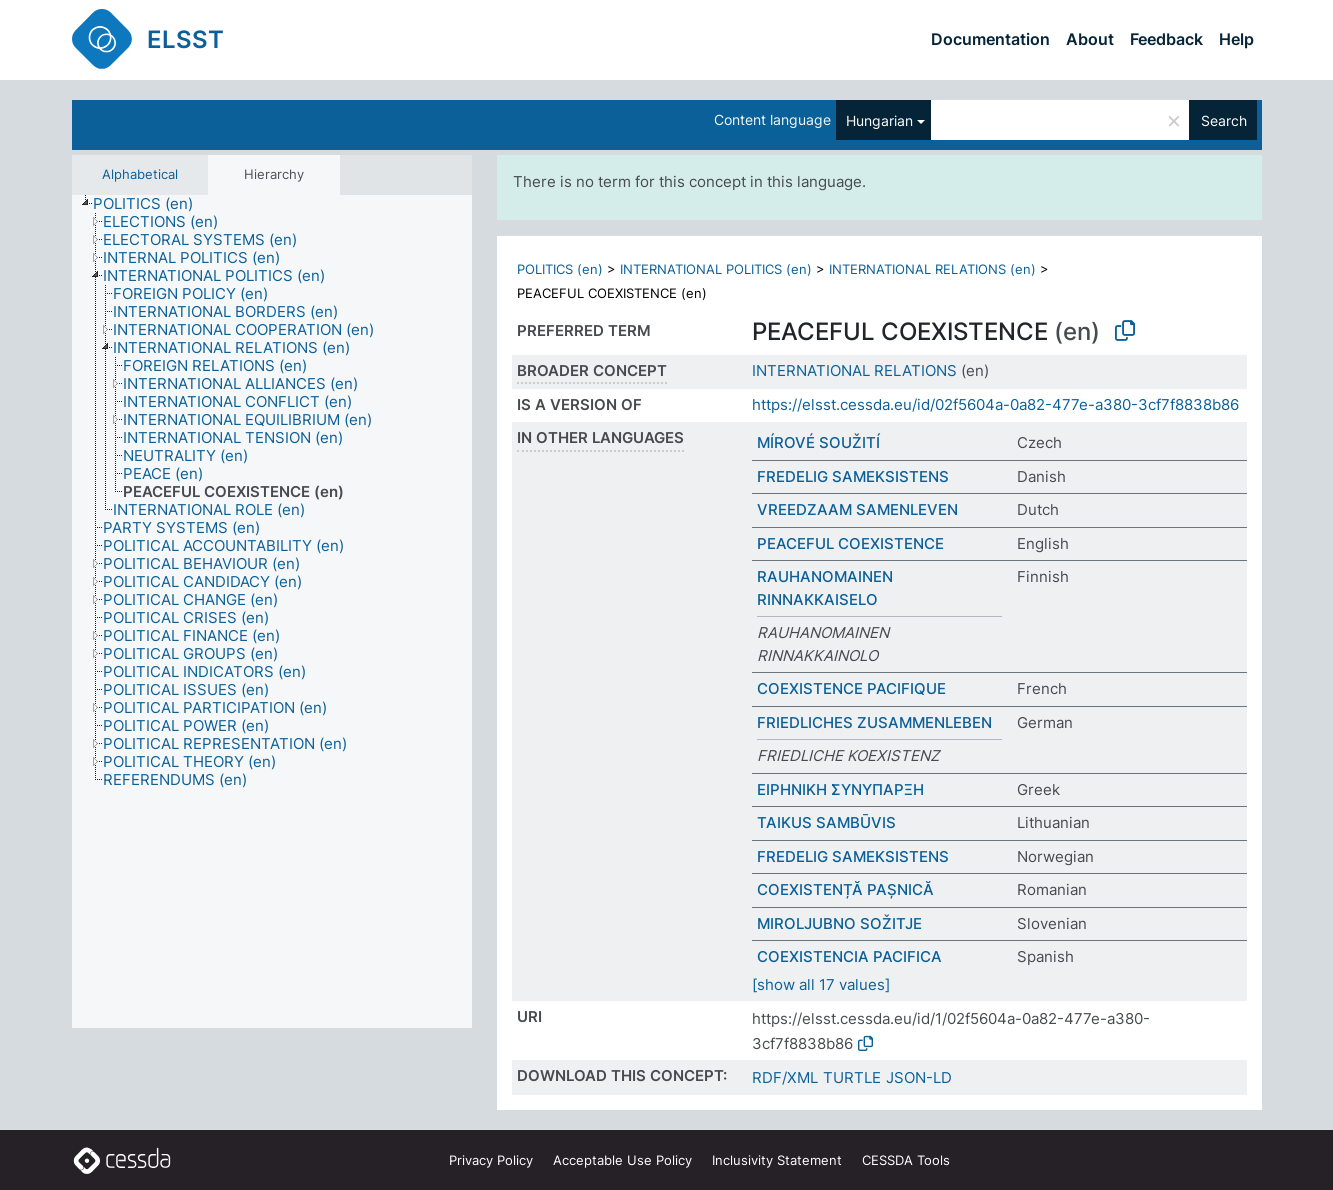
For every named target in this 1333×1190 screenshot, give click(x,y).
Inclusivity (777, 1160)
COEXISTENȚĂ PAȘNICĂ (845, 889)
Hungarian (879, 120)
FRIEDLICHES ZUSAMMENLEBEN (874, 722)
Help (1236, 39)
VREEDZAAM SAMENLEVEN (857, 509)
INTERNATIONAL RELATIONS (854, 370)
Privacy (491, 1160)
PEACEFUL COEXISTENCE (850, 543)
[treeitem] (151, 204)
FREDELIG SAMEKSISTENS (853, 476)
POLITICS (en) (560, 269)
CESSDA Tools (906, 1160)
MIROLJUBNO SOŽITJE (839, 923)
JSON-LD (919, 1077)
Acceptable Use (622, 1160)
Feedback (1166, 39)
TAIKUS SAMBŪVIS (826, 822)
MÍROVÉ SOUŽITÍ (818, 442)
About (1090, 39)
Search (1224, 120)
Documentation (990, 39)
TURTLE (852, 1077)
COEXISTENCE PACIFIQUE (851, 688)
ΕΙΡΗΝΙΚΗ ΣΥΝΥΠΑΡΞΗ (840, 789)
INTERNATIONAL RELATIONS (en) (932, 269)
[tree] (272, 611)
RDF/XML (785, 1077)
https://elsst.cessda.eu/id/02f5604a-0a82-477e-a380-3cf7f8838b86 (995, 404)
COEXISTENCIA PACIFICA (849, 956)
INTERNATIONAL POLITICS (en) (716, 269)
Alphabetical (140, 174)
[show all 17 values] (821, 984)
